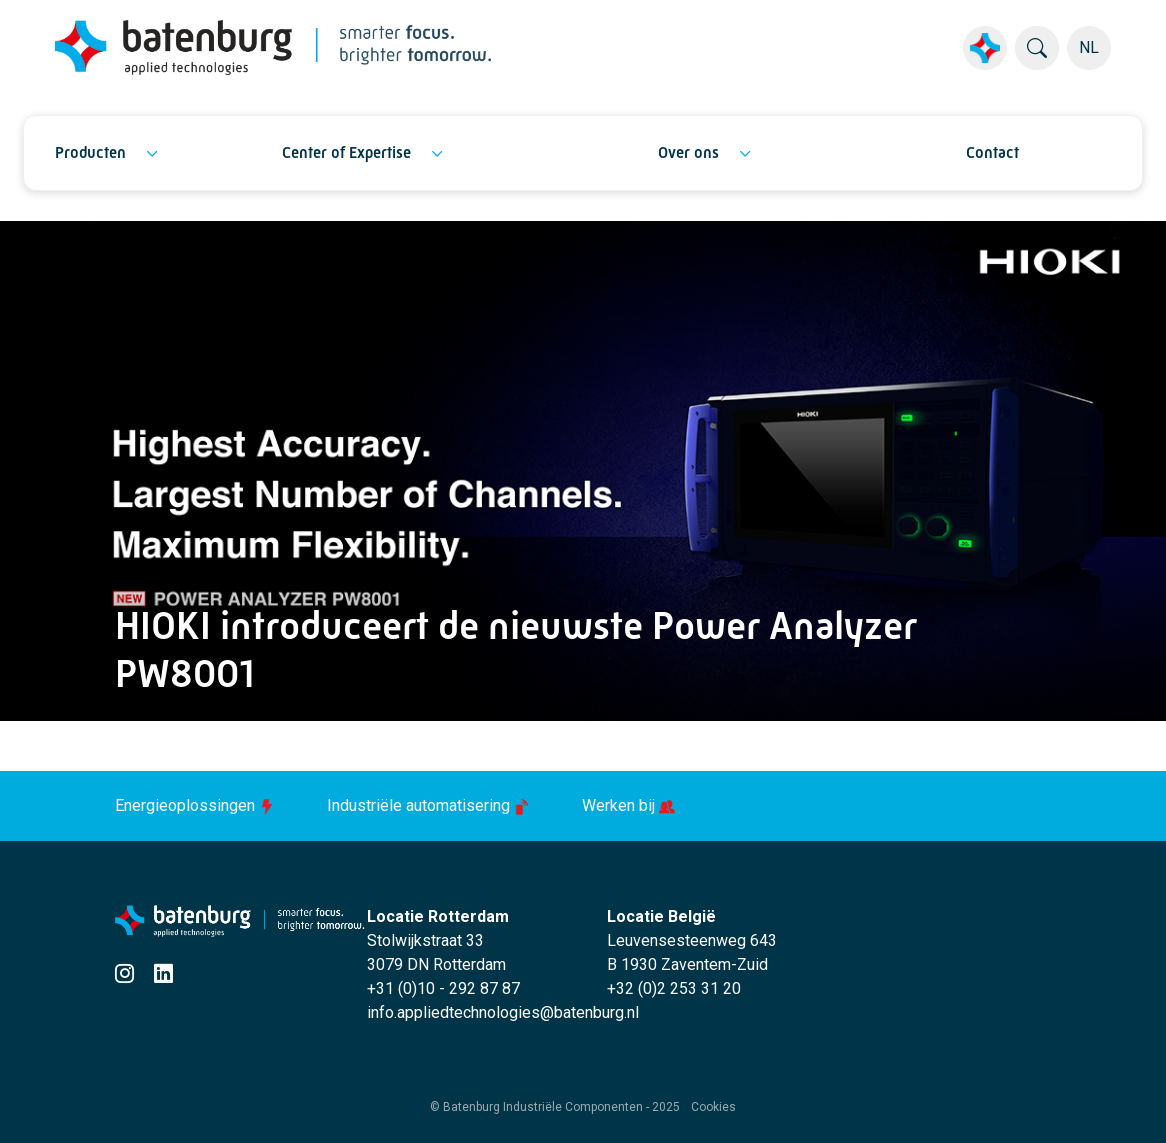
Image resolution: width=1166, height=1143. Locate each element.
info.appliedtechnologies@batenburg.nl (503, 1012)
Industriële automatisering (430, 805)
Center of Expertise (346, 152)
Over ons (688, 152)
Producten (90, 152)
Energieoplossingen (197, 805)
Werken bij (628, 805)
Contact (992, 152)
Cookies (713, 1107)
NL (1089, 47)
